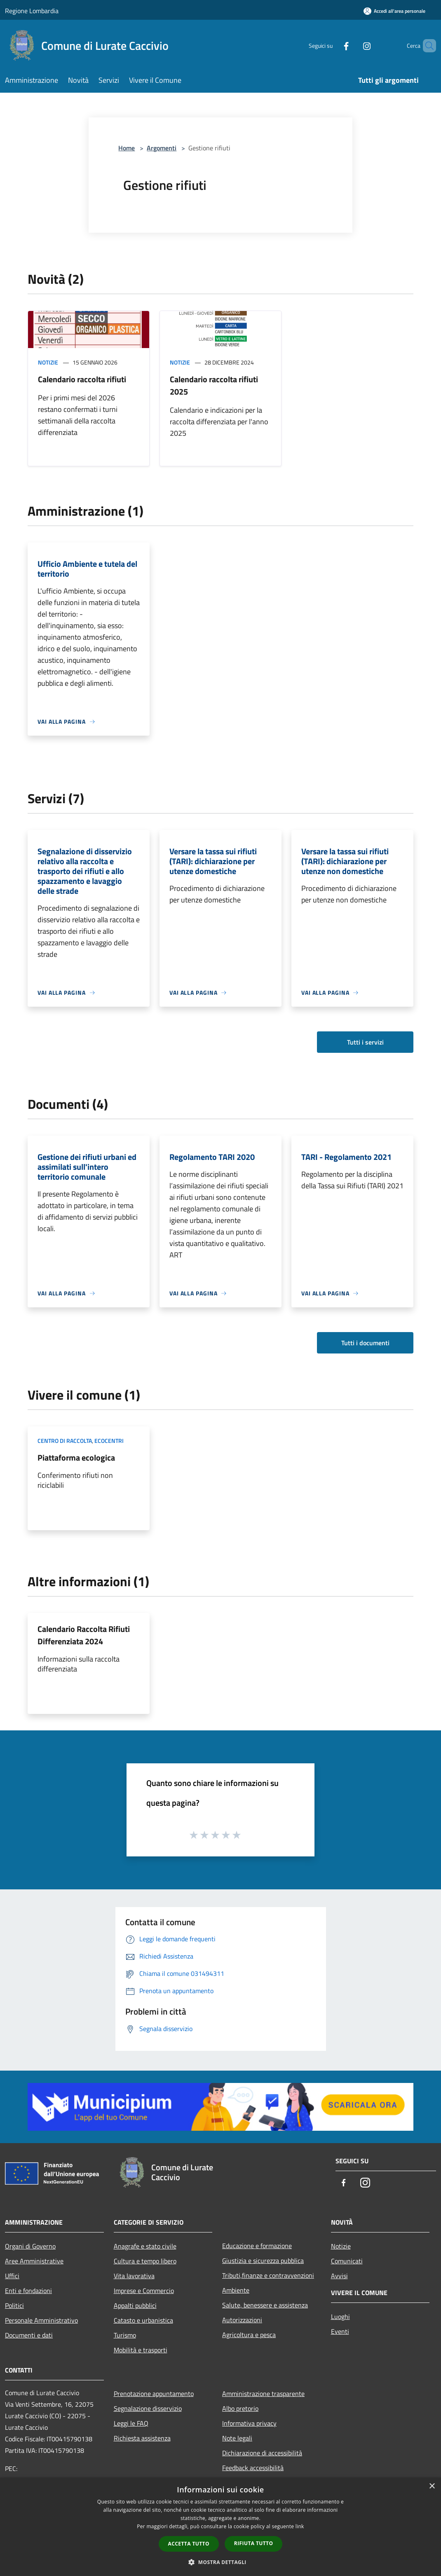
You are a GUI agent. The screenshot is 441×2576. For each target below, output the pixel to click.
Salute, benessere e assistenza (265, 2305)
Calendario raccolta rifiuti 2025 (214, 385)
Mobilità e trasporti (140, 2350)
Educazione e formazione (257, 2246)
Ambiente (235, 2290)
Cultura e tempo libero (145, 2261)
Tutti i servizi (365, 1042)
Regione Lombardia (32, 11)
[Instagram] (353, 45)
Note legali (237, 2438)
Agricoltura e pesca (249, 2335)
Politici (14, 2305)
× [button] (432, 2486)
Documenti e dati (29, 2335)
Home (126, 148)
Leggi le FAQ (131, 2423)
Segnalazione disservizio (148, 2408)
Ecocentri (109, 1440)
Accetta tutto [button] (188, 2543)
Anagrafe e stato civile (145, 2246)
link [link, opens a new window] (300, 2526)
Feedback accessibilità (253, 2468)
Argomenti (161, 148)
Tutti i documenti (365, 1343)
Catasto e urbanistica (143, 2320)
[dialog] (220, 2527)
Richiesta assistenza (142, 2438)
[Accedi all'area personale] (394, 11)
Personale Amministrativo (41, 2320)
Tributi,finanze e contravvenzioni (268, 2275)
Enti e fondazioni (28, 2290)
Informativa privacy (249, 2423)
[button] (220, 2562)
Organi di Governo (30, 2246)
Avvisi (339, 2276)
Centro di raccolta (65, 1440)
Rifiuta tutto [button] (253, 2543)
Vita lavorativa (134, 2276)
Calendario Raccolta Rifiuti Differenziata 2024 (84, 1635)
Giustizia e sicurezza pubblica (263, 2260)
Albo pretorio (240, 2408)
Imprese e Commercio (144, 2290)
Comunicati (347, 2261)
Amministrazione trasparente (263, 2393)
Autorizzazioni (242, 2320)
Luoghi (340, 2316)
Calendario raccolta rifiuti (82, 379)
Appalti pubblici (135, 2305)
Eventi (340, 2331)
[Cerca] (426, 46)
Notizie (48, 362)
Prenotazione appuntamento (154, 2393)
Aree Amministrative (34, 2261)
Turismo (125, 2335)
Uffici (12, 2276)
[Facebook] (332, 45)
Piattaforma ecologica (76, 1457)
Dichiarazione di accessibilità (262, 2453)
